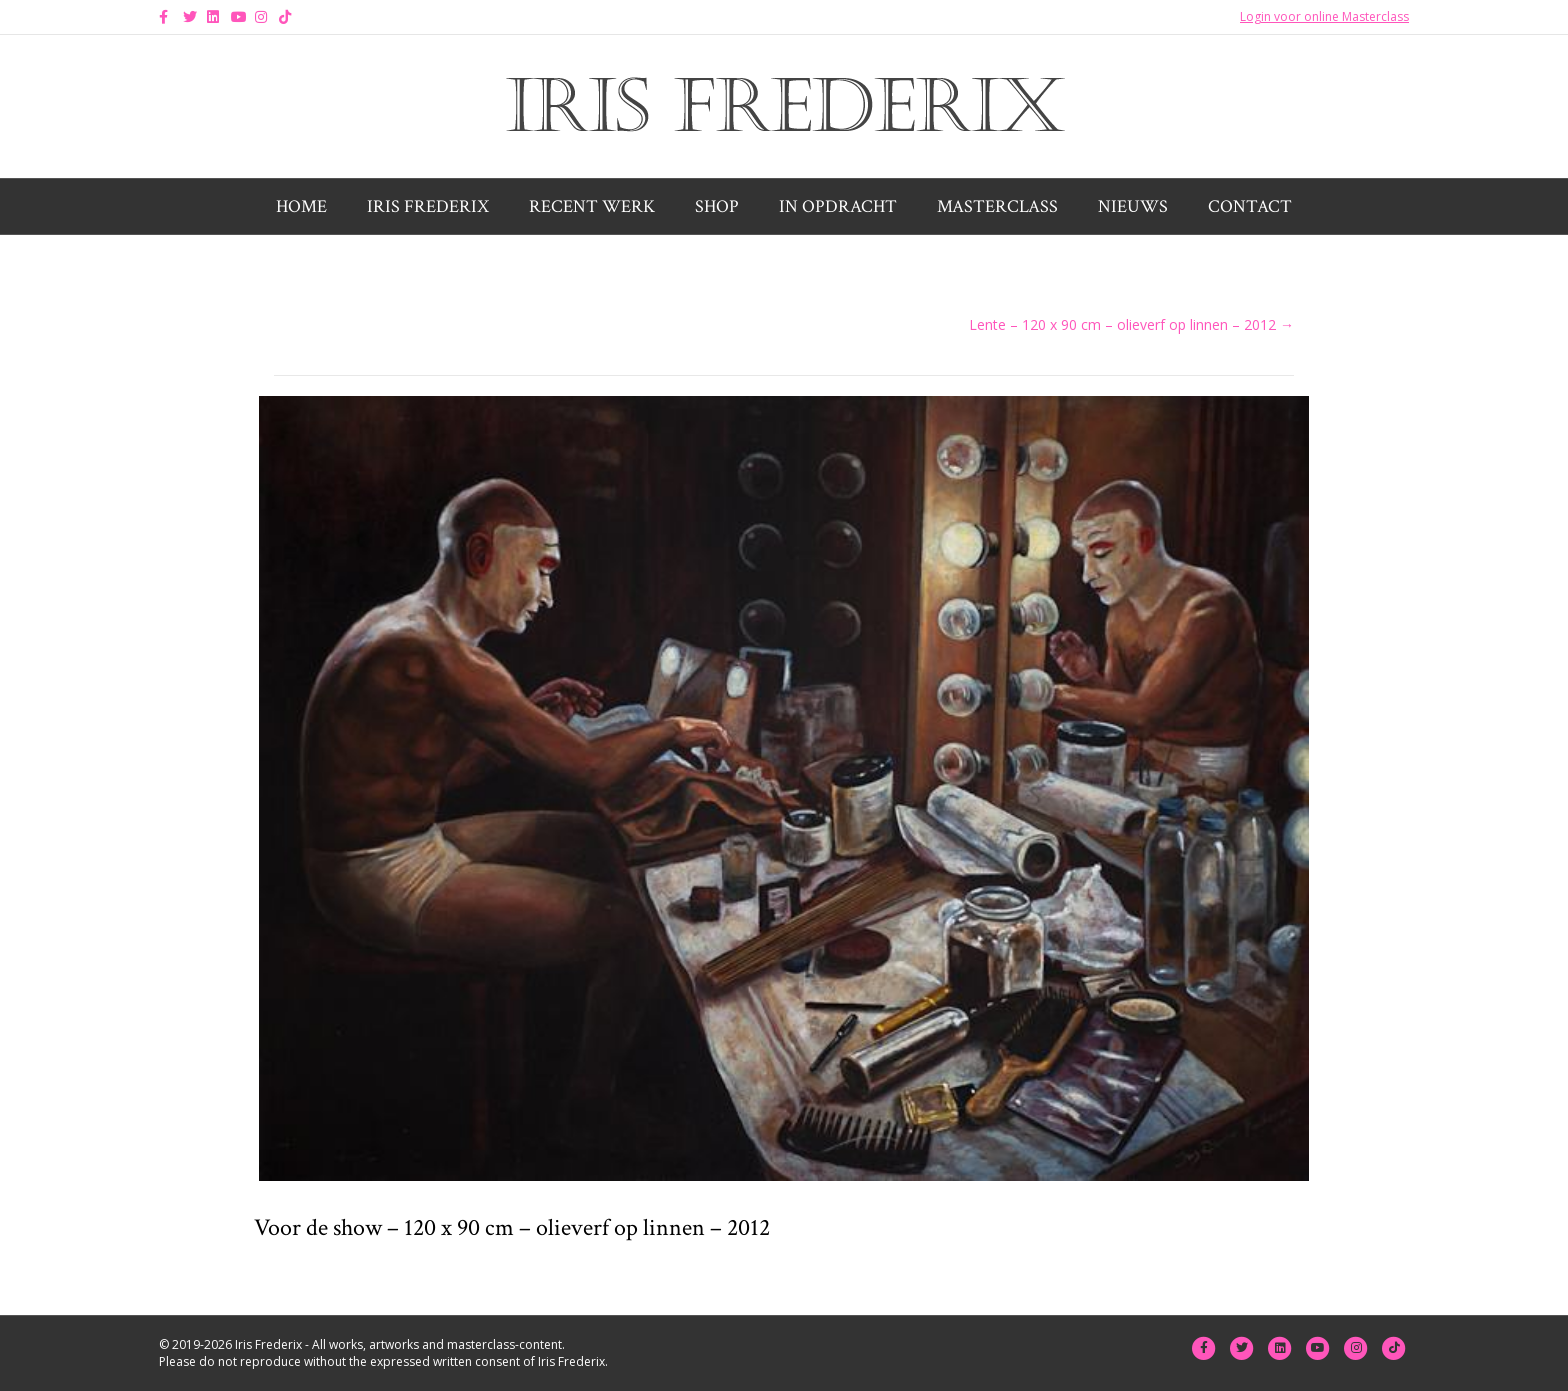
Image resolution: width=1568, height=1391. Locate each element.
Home (301, 206)
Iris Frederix (428, 206)
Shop (717, 206)
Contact (1250, 206)
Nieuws (1133, 206)
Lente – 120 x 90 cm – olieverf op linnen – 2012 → (1131, 324)
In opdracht (838, 206)
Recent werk (592, 206)
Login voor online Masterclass (1324, 16)
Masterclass (997, 206)
